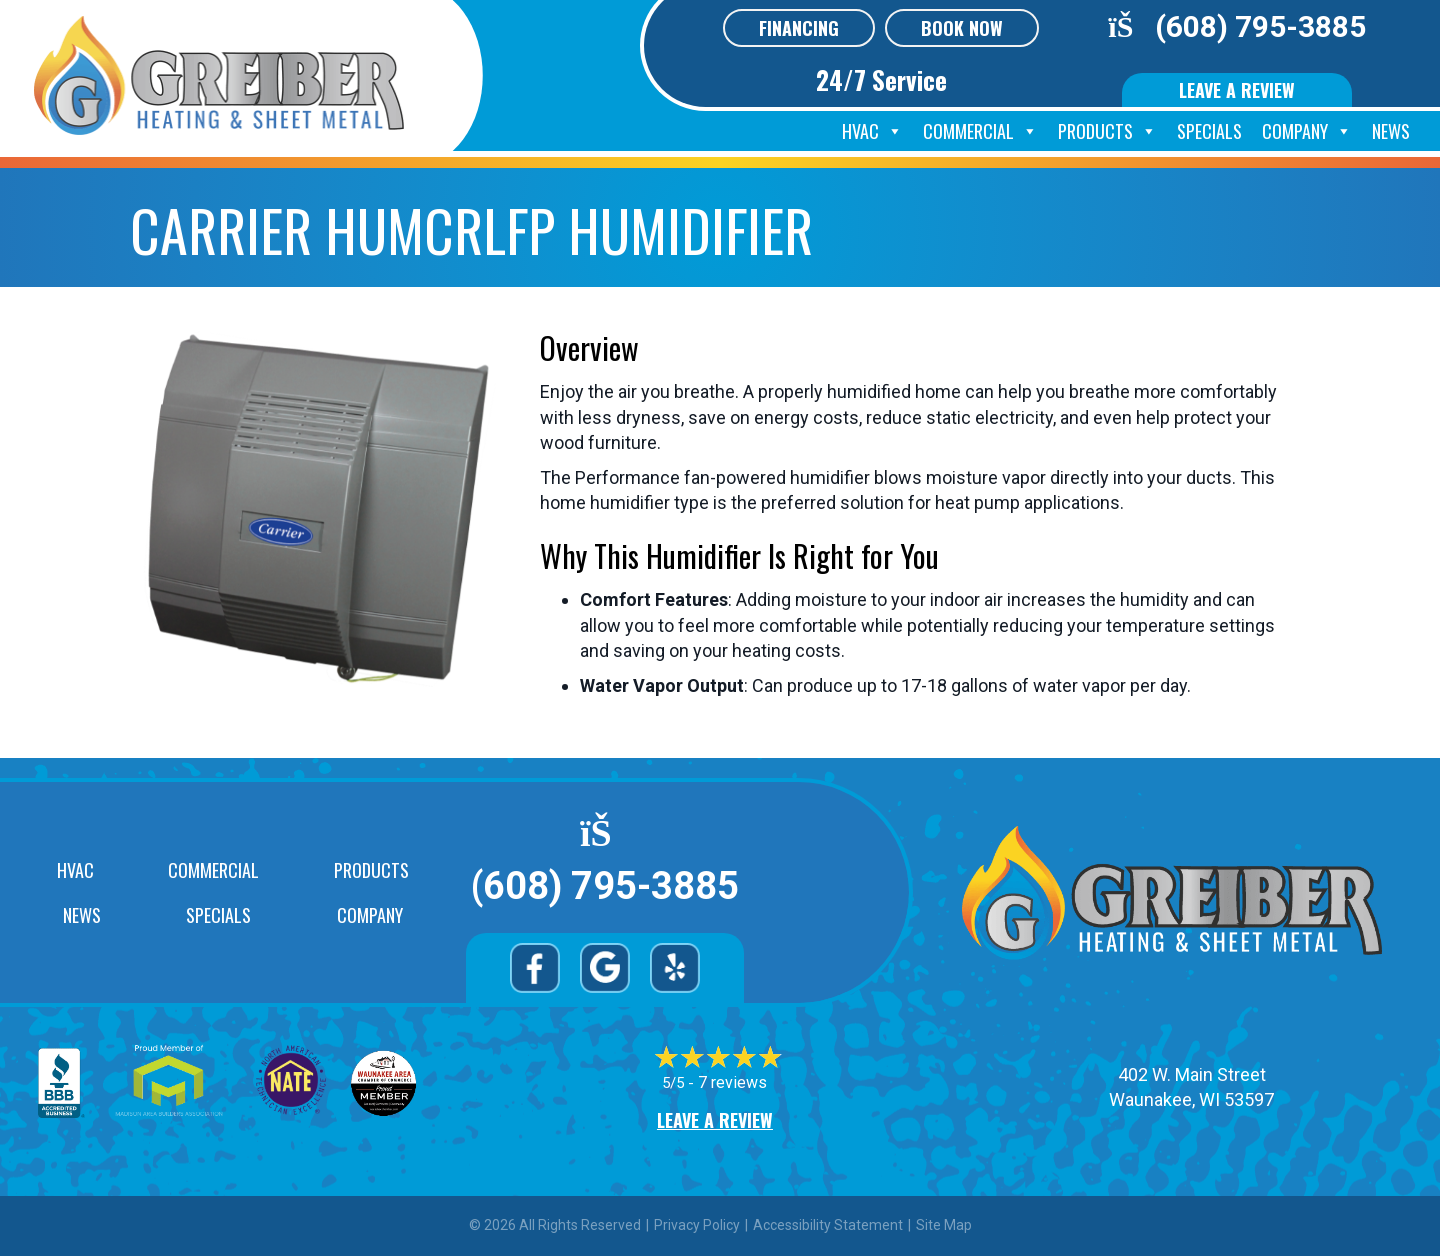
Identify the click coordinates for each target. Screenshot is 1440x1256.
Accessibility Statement (828, 1225)
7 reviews (732, 1082)
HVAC (872, 131)
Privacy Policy (697, 1225)
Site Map (944, 1225)
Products (1107, 131)
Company (1307, 131)
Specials (1209, 131)
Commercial (980, 131)
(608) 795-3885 (1260, 26)
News (1391, 131)
